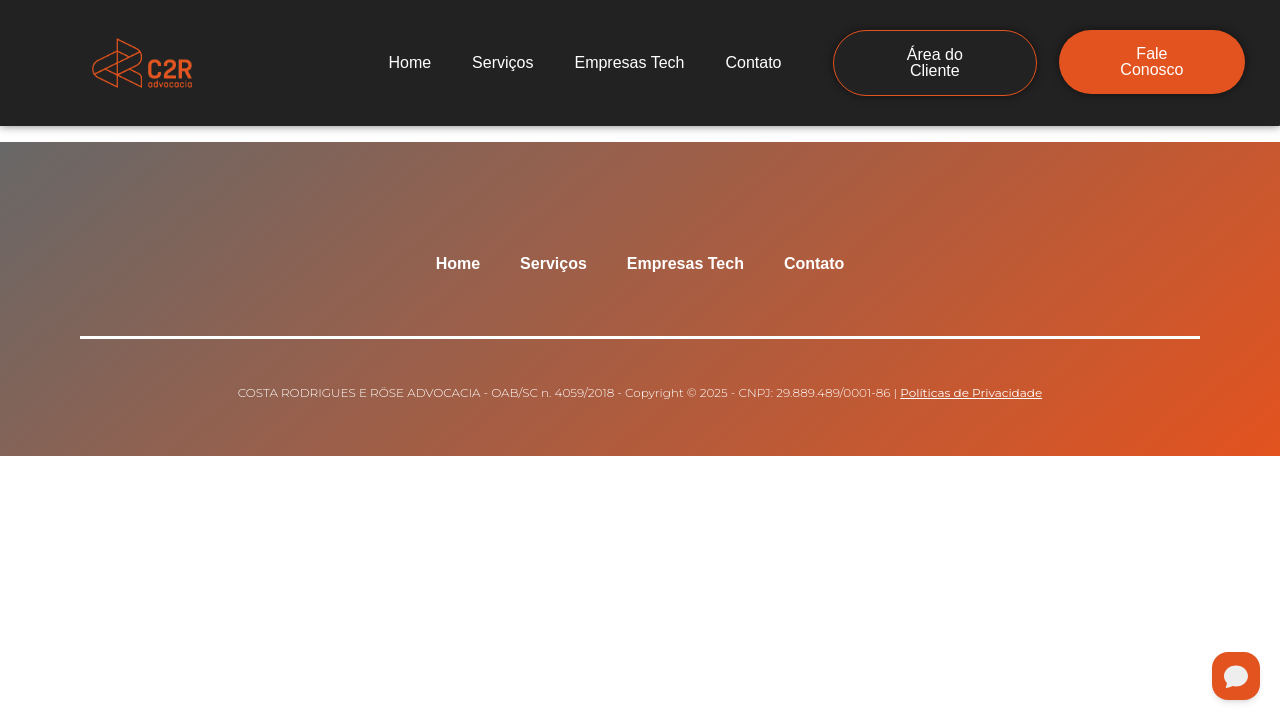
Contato (753, 62)
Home (409, 62)
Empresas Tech (629, 62)
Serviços (502, 62)
